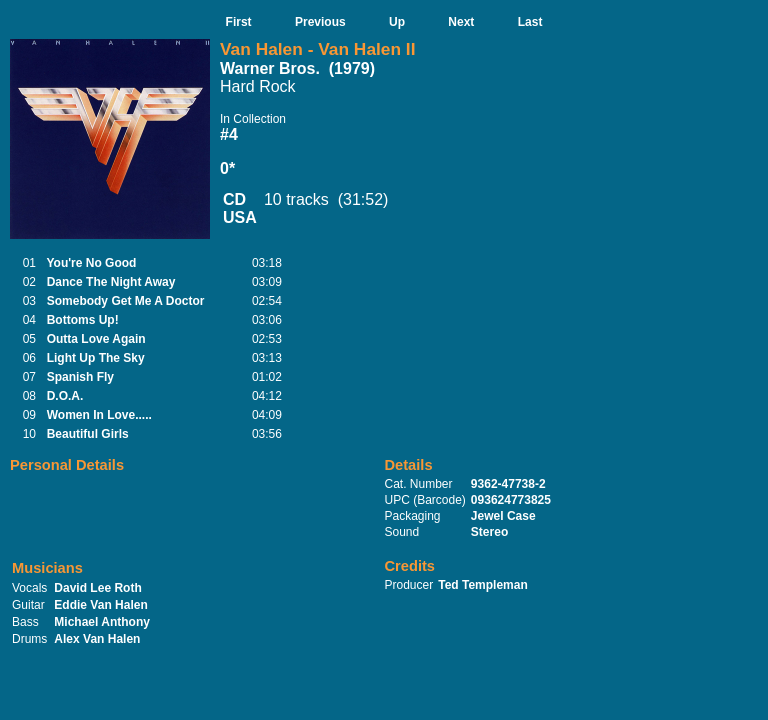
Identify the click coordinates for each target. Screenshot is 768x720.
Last (530, 22)
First (239, 22)
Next (461, 22)
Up (397, 22)
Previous (320, 22)
